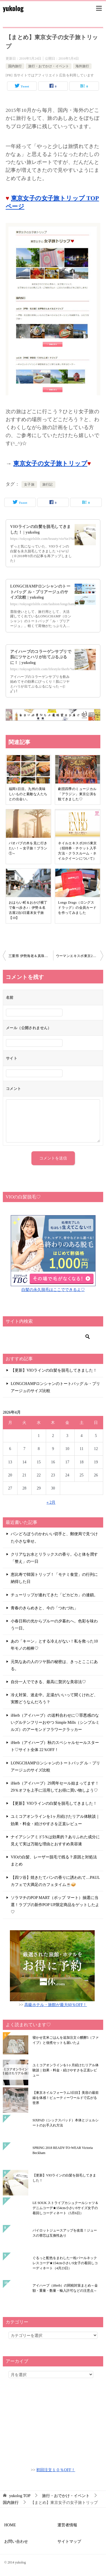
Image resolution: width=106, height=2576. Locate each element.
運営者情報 (67, 2525)
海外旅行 (82, 66)
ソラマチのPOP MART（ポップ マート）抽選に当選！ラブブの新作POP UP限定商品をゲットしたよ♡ (55, 1905)
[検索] (50, 1336)
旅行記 (47, 484)
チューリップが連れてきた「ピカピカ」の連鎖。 (54, 1595)
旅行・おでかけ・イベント (48, 66)
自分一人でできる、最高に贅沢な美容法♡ (48, 1682)
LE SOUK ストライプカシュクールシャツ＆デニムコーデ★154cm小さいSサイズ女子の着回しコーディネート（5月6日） (65, 2208)
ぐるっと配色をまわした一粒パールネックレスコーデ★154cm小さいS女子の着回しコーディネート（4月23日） (65, 2263)
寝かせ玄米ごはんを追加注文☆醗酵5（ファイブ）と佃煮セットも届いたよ (66, 2040)
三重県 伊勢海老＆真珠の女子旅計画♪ (30, 956)
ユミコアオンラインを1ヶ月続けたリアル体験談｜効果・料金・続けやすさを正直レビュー (66, 2070)
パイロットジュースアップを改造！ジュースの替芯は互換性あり (65, 2232)
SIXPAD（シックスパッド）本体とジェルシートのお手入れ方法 (66, 2122)
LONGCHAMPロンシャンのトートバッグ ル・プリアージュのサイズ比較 (55, 1387)
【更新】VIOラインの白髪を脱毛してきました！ (54, 1370)
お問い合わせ (16, 2541)
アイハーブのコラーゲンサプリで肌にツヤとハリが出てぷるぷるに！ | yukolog (40, 657)
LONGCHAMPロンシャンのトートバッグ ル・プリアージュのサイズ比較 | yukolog (40, 591)
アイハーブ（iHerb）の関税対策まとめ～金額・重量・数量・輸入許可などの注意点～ (65, 2288)
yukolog (13, 8)
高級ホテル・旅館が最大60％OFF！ (55, 2005)
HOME (10, 2525)
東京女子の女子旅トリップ (50, 463)
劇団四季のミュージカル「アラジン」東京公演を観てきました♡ (77, 794)
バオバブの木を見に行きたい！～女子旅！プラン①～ (28, 848)
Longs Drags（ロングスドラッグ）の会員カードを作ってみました (77, 908)
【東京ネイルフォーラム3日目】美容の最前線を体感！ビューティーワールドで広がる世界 (66, 2098)
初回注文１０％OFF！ (55, 2470)
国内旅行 (15, 66)
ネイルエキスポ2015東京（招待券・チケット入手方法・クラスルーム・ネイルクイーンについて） (77, 850)
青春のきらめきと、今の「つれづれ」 (44, 1608)
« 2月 (51, 1502)
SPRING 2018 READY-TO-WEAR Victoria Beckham (63, 2150)
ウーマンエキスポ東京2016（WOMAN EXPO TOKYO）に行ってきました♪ (79, 956)
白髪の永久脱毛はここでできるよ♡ (53, 1290)
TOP (20, 2496)
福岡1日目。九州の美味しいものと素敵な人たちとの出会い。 (28, 794)
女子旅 (29, 484)
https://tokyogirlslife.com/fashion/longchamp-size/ (47, 604)
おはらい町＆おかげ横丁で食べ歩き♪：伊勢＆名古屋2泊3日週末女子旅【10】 (28, 910)
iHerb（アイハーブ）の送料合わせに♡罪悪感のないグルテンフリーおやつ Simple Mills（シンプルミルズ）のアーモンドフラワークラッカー (55, 1722)
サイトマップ (69, 2541)
